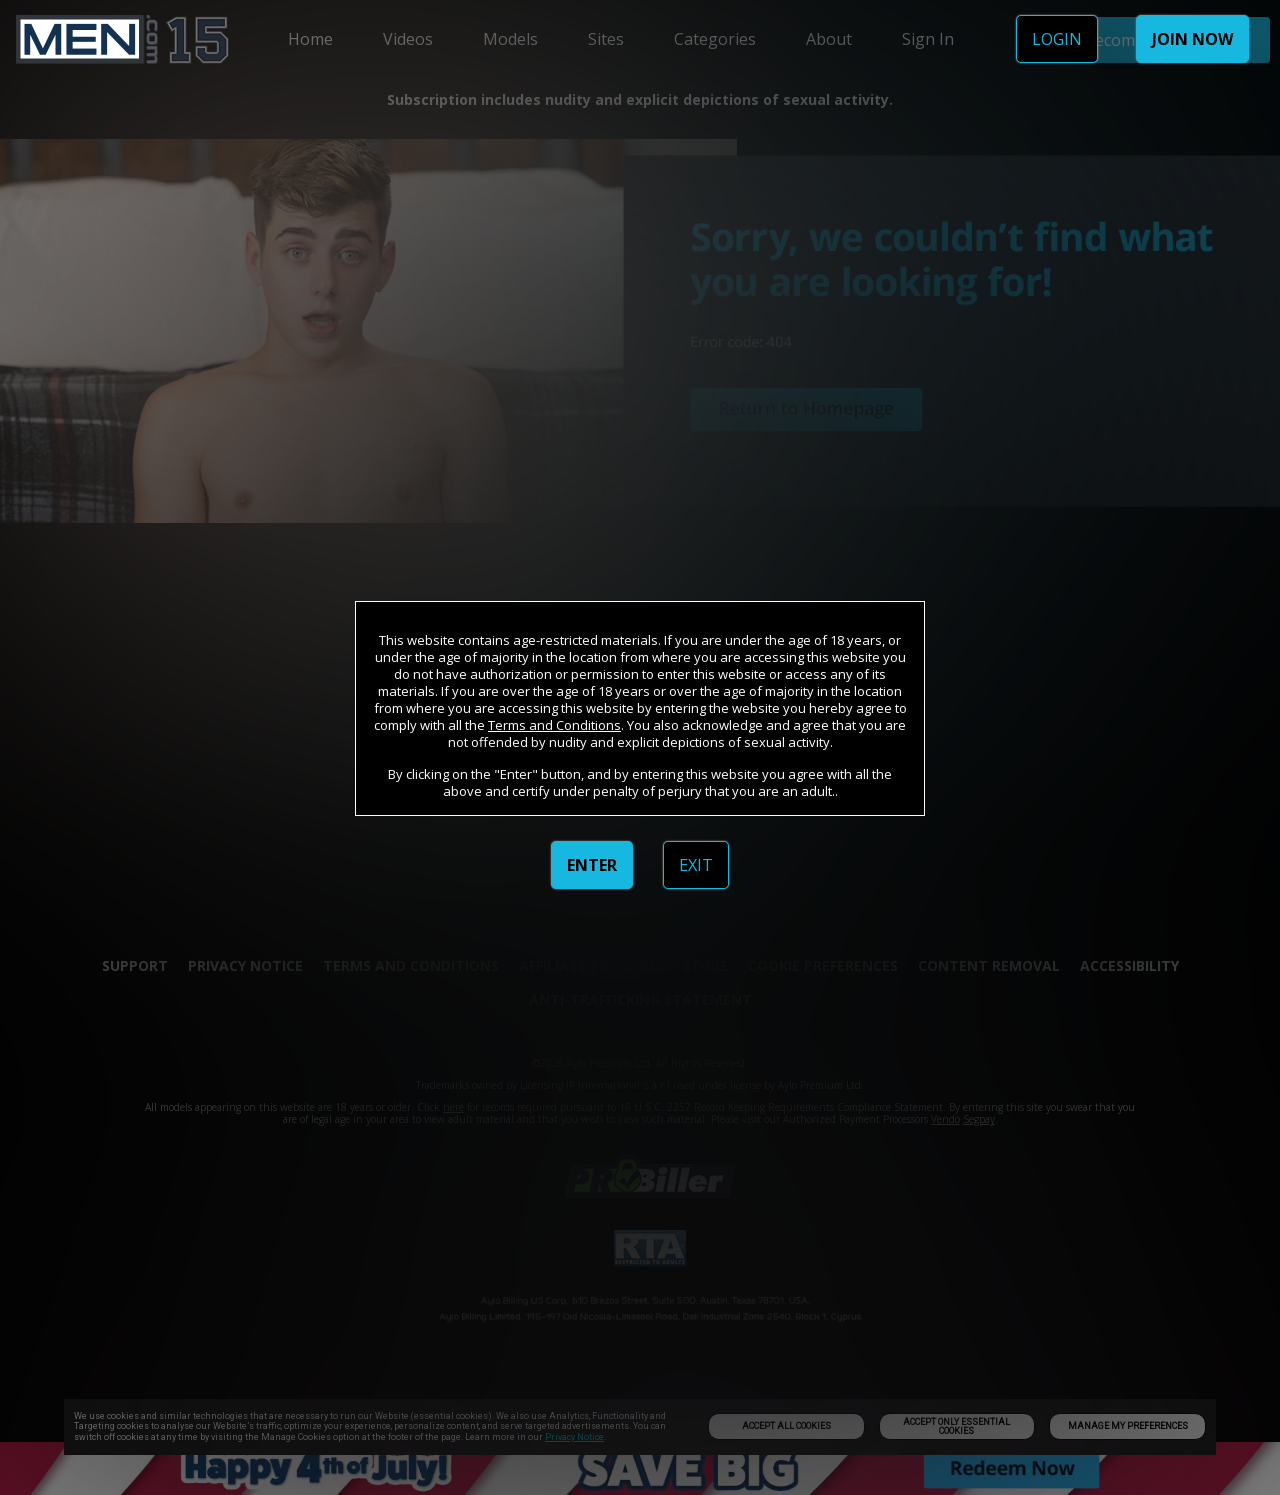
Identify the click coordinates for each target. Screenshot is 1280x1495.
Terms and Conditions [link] (554, 725)
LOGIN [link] (1057, 39)
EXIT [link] (696, 865)
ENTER (592, 865)
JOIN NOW (1192, 39)
